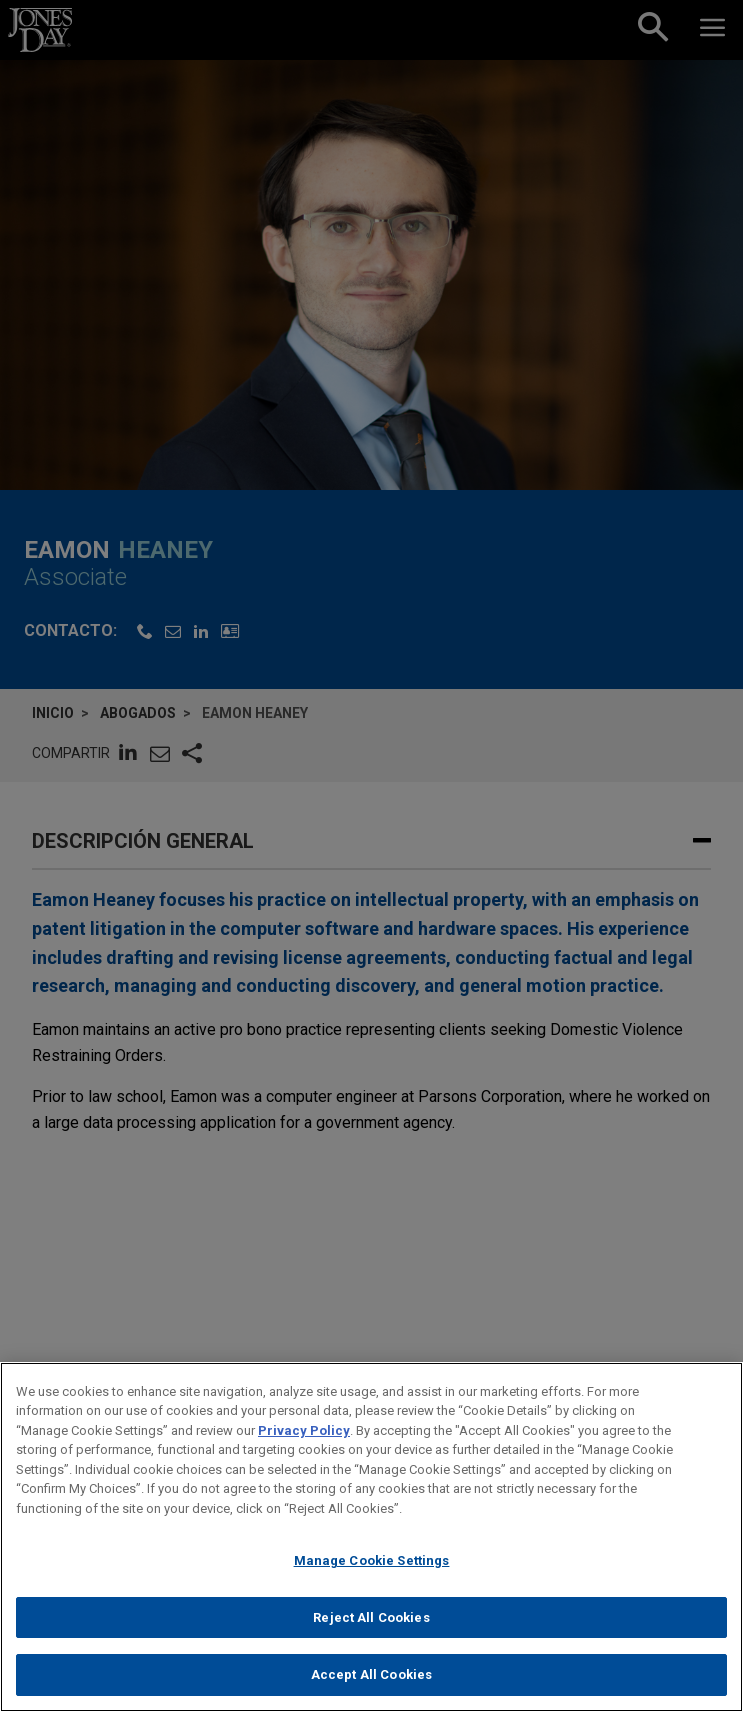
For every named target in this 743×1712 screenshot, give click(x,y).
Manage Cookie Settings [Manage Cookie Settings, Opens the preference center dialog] (372, 1560)
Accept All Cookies (371, 1674)
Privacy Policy (304, 1430)
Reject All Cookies (371, 1617)
